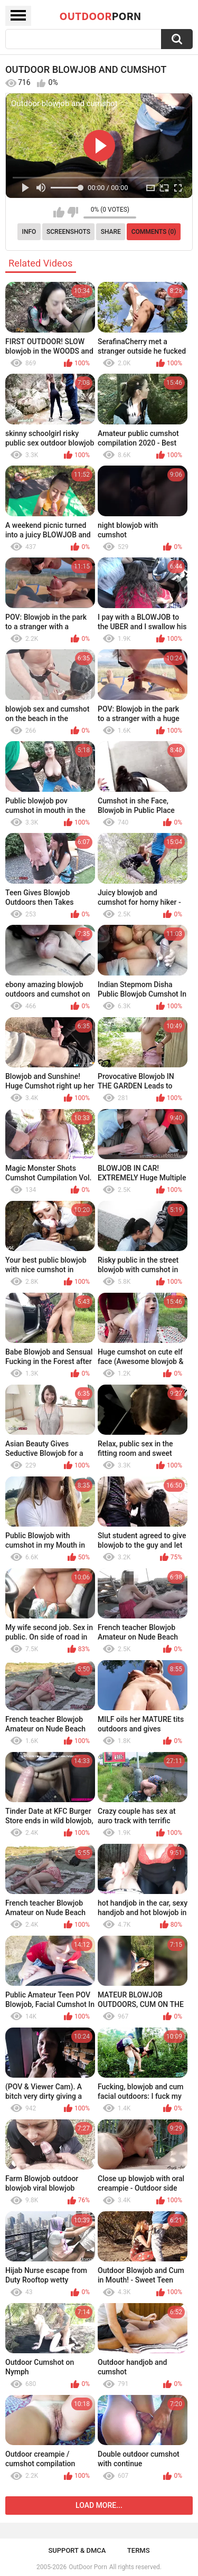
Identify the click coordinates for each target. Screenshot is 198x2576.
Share (111, 231)
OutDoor (101, 15)
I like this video (58, 212)
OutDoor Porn (88, 2567)
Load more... (99, 2505)
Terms (138, 2550)
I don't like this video (72, 212)
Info (29, 231)
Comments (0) (153, 231)
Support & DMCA (77, 2550)
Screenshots (68, 231)
